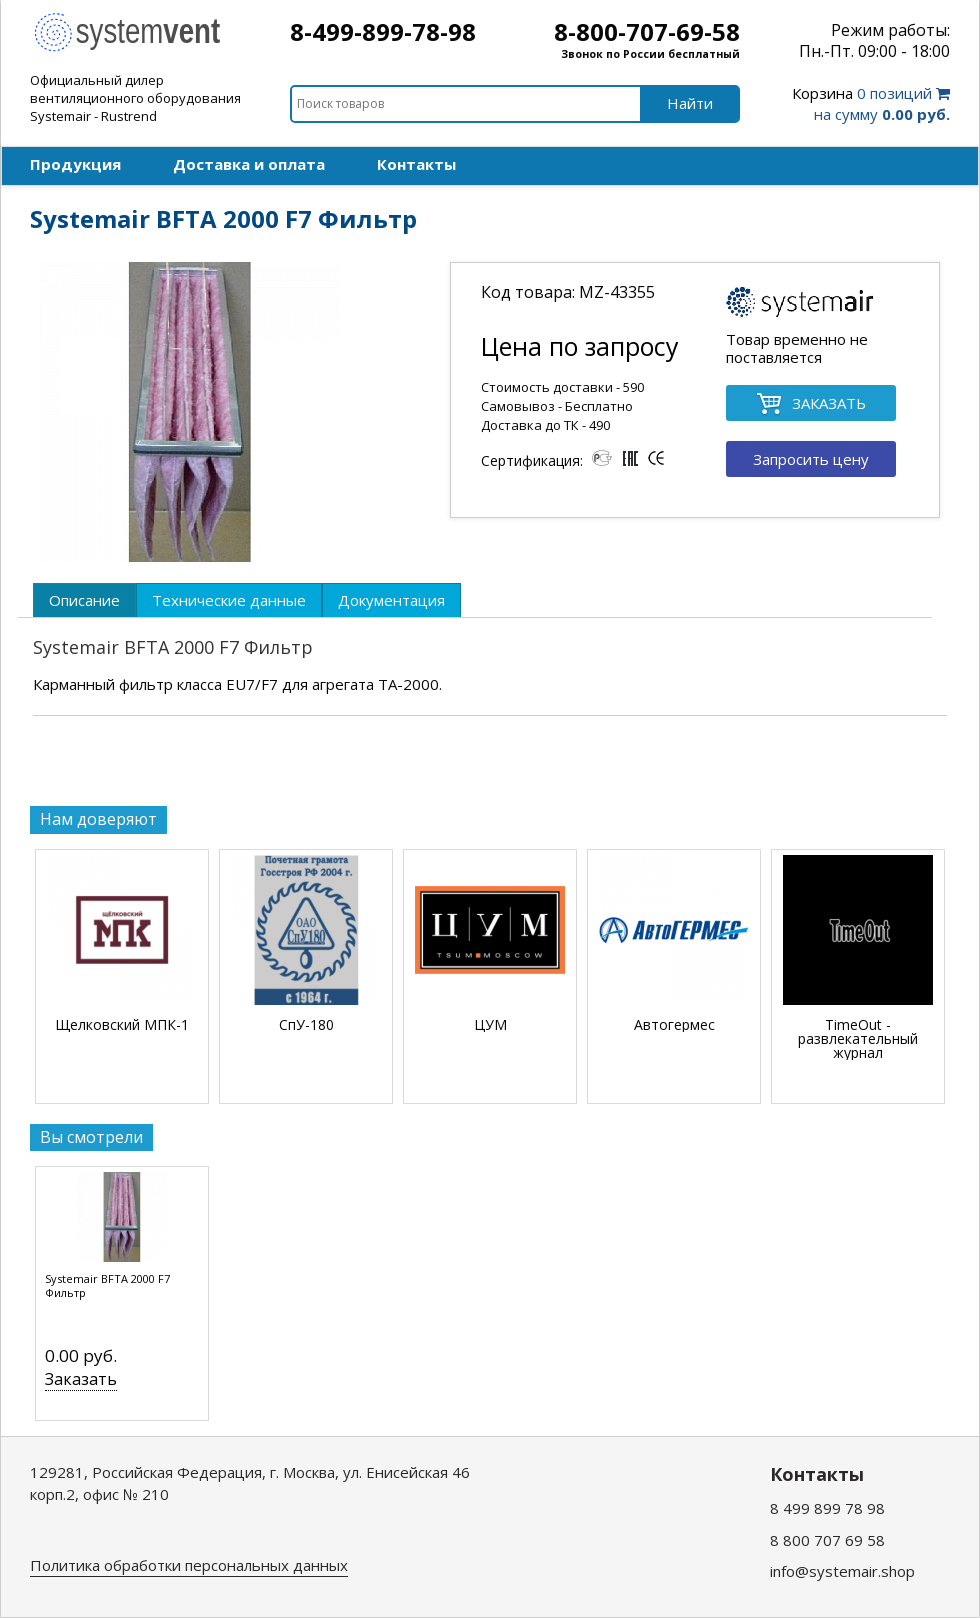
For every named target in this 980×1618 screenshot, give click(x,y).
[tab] (84, 600)
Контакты (416, 164)
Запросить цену (811, 459)
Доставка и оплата (249, 164)
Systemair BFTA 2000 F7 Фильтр (107, 1286)
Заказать (81, 1379)
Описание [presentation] (84, 600)
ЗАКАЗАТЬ (811, 404)
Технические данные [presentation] (229, 600)
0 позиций (871, 103)
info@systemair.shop (842, 1571)
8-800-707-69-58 (647, 31)
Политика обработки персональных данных (189, 1565)
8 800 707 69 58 (827, 1540)
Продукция (75, 164)
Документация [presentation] (391, 600)
